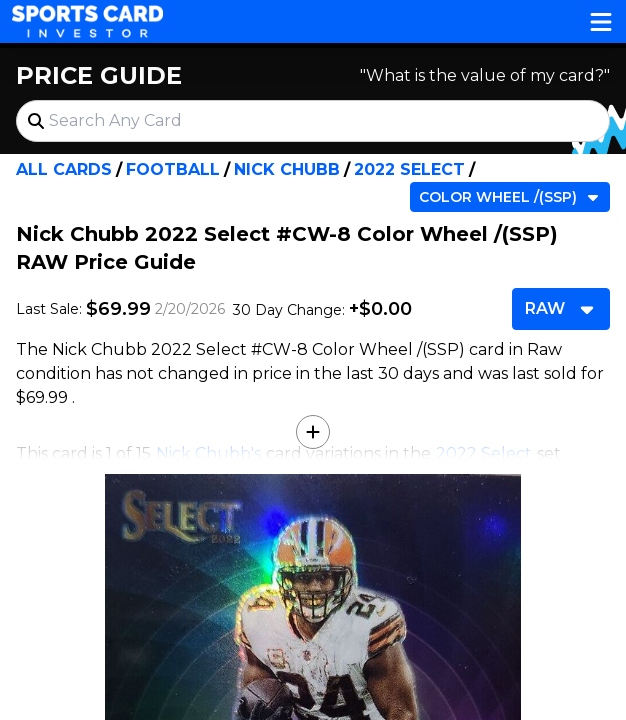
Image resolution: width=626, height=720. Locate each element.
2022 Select (409, 169)
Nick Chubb (287, 169)
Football (173, 169)
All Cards (64, 169)
